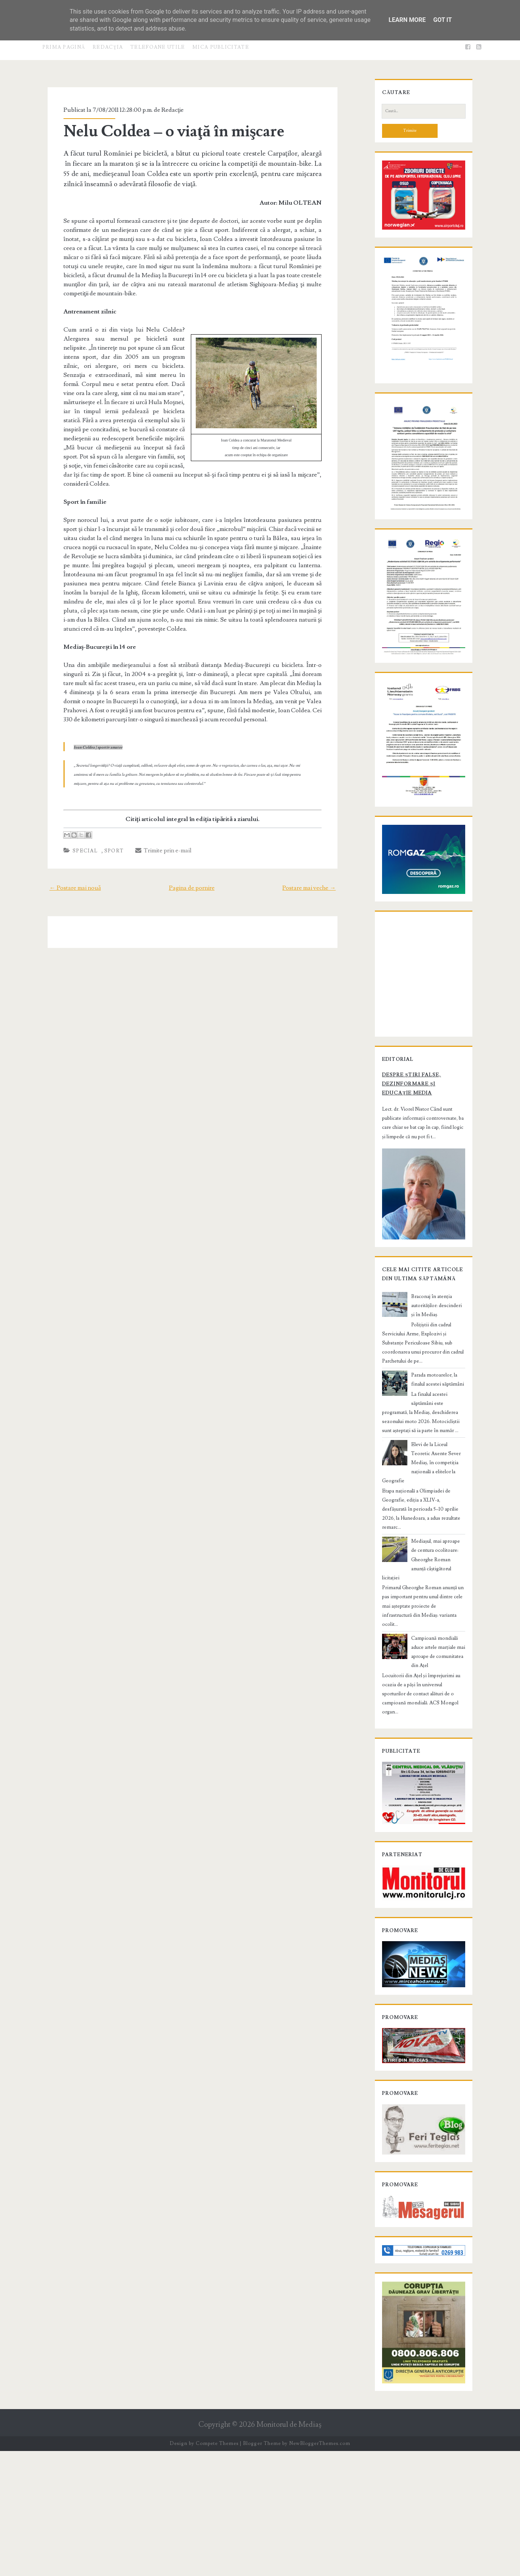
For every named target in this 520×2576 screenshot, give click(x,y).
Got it (442, 19)
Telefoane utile (157, 47)
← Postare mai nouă (66, 860)
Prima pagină (63, 47)
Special (77, 824)
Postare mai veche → (318, 860)
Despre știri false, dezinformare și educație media (417, 1204)
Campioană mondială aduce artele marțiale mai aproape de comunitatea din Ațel (436, 1730)
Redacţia (108, 47)
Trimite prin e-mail (155, 823)
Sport (106, 824)
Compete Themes (217, 2569)
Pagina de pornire (192, 860)
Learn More (407, 19)
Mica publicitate (220, 47)
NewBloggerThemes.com (319, 2569)
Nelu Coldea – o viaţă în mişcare (166, 131)
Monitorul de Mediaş (289, 2550)
